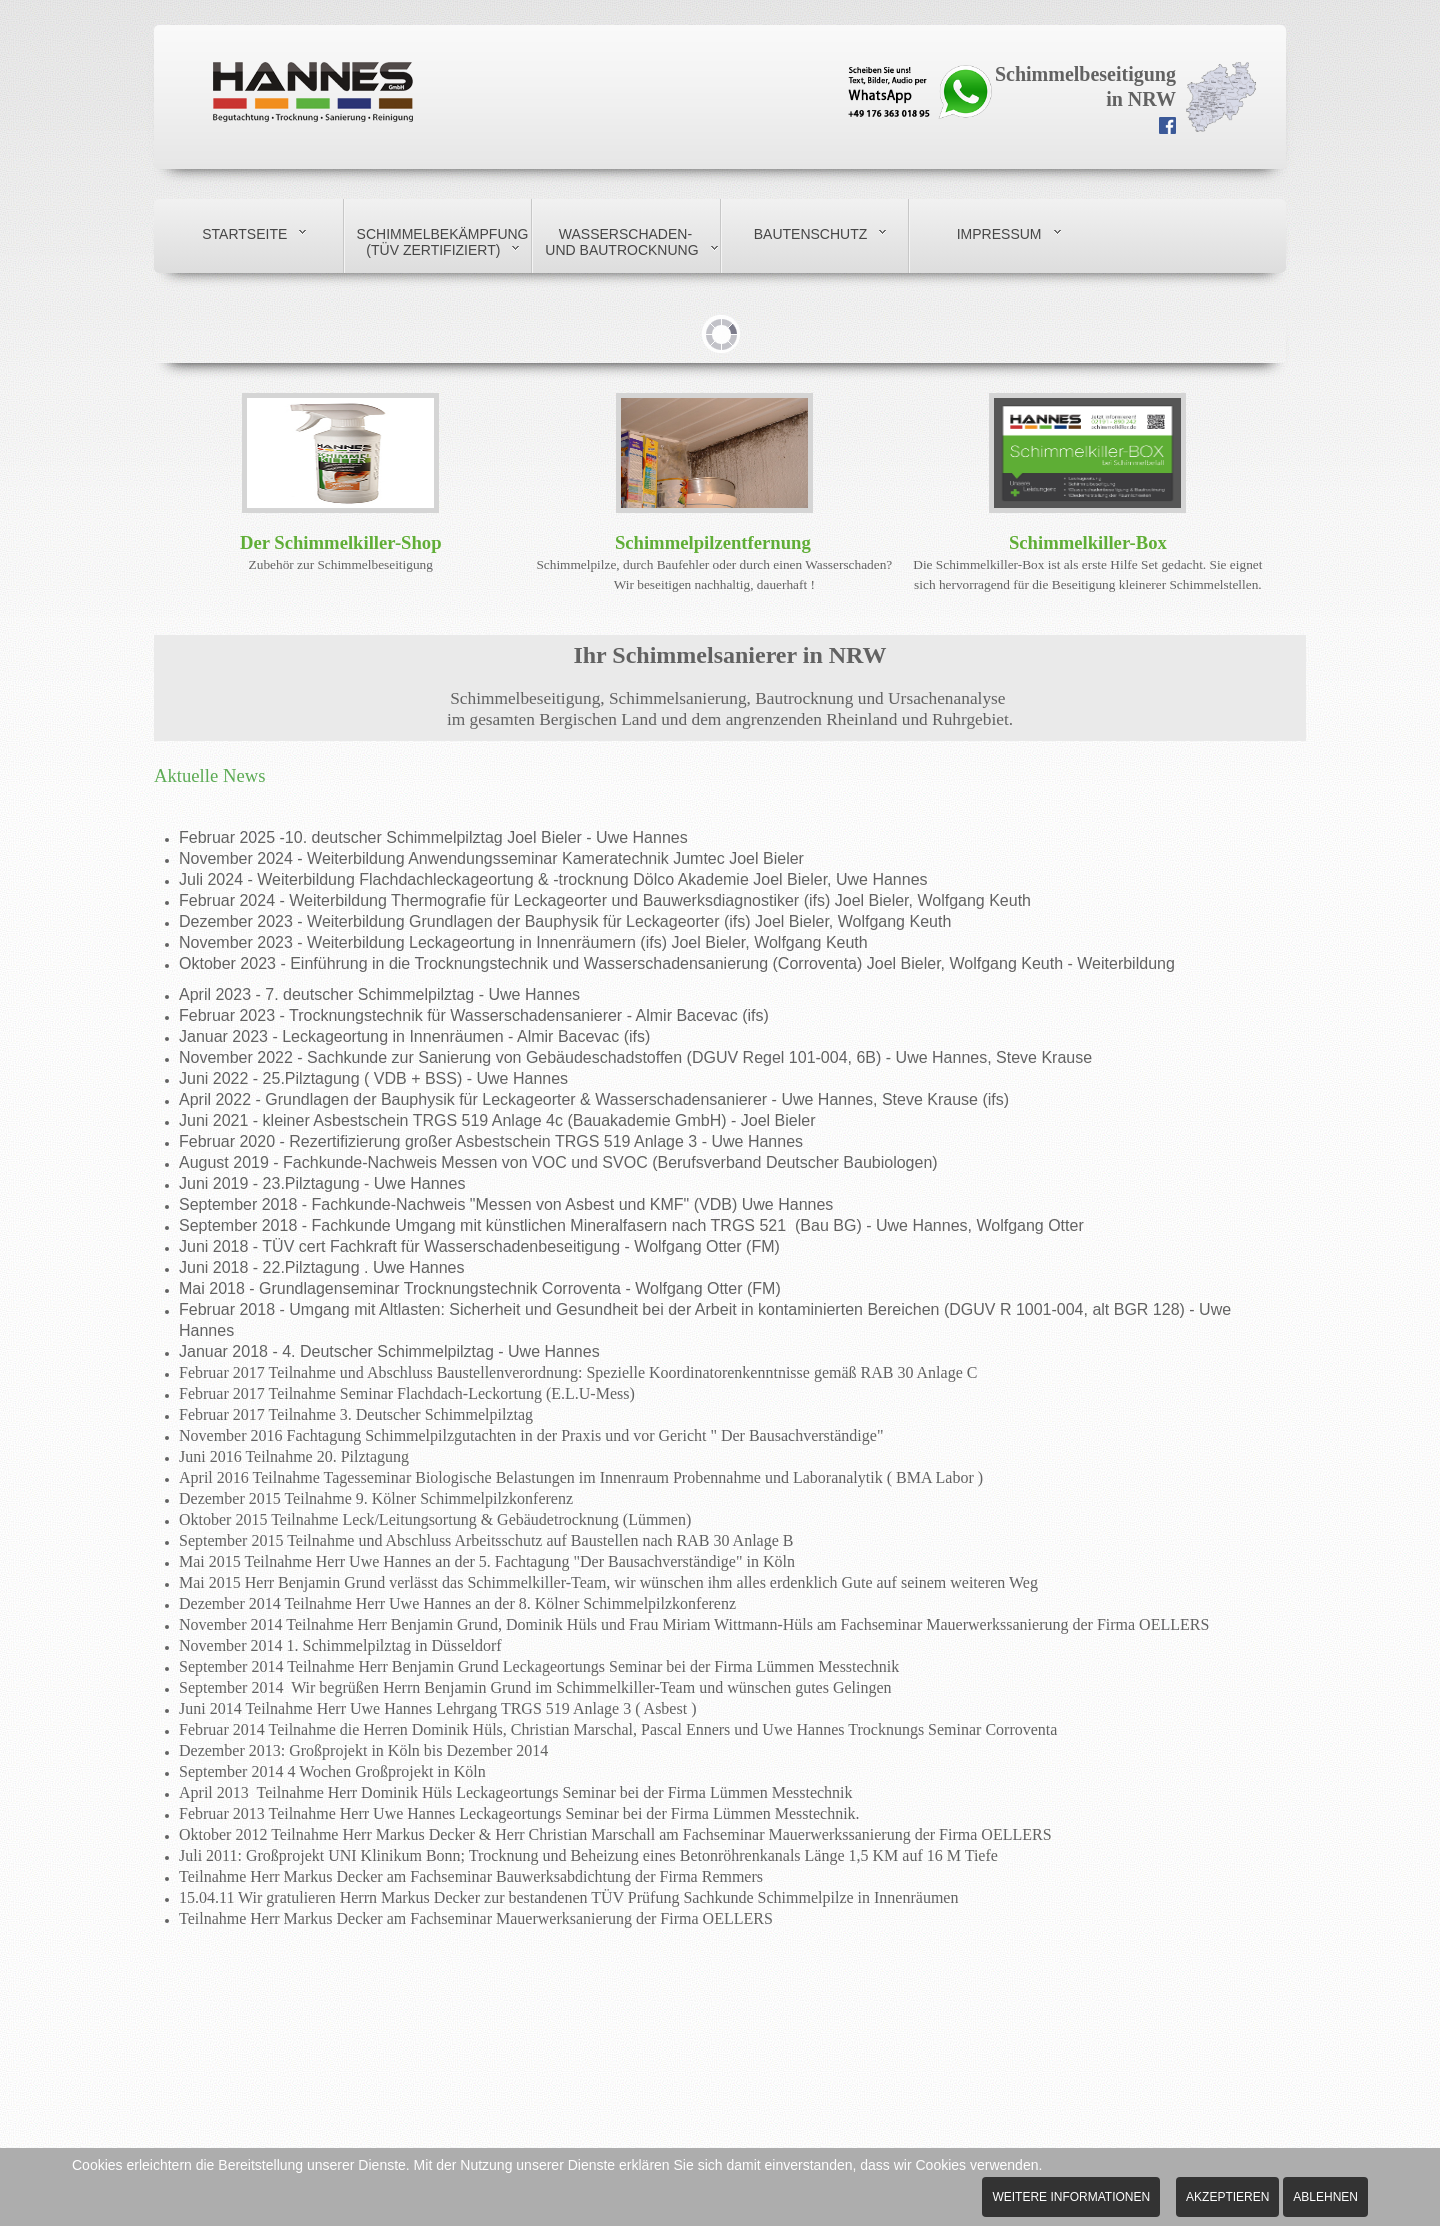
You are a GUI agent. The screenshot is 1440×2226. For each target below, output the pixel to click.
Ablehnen (1325, 2197)
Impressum (999, 234)
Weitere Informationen (1071, 2197)
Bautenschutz (811, 234)
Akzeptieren (1227, 2197)
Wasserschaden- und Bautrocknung (621, 242)
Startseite (244, 234)
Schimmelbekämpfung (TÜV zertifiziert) (443, 242)
